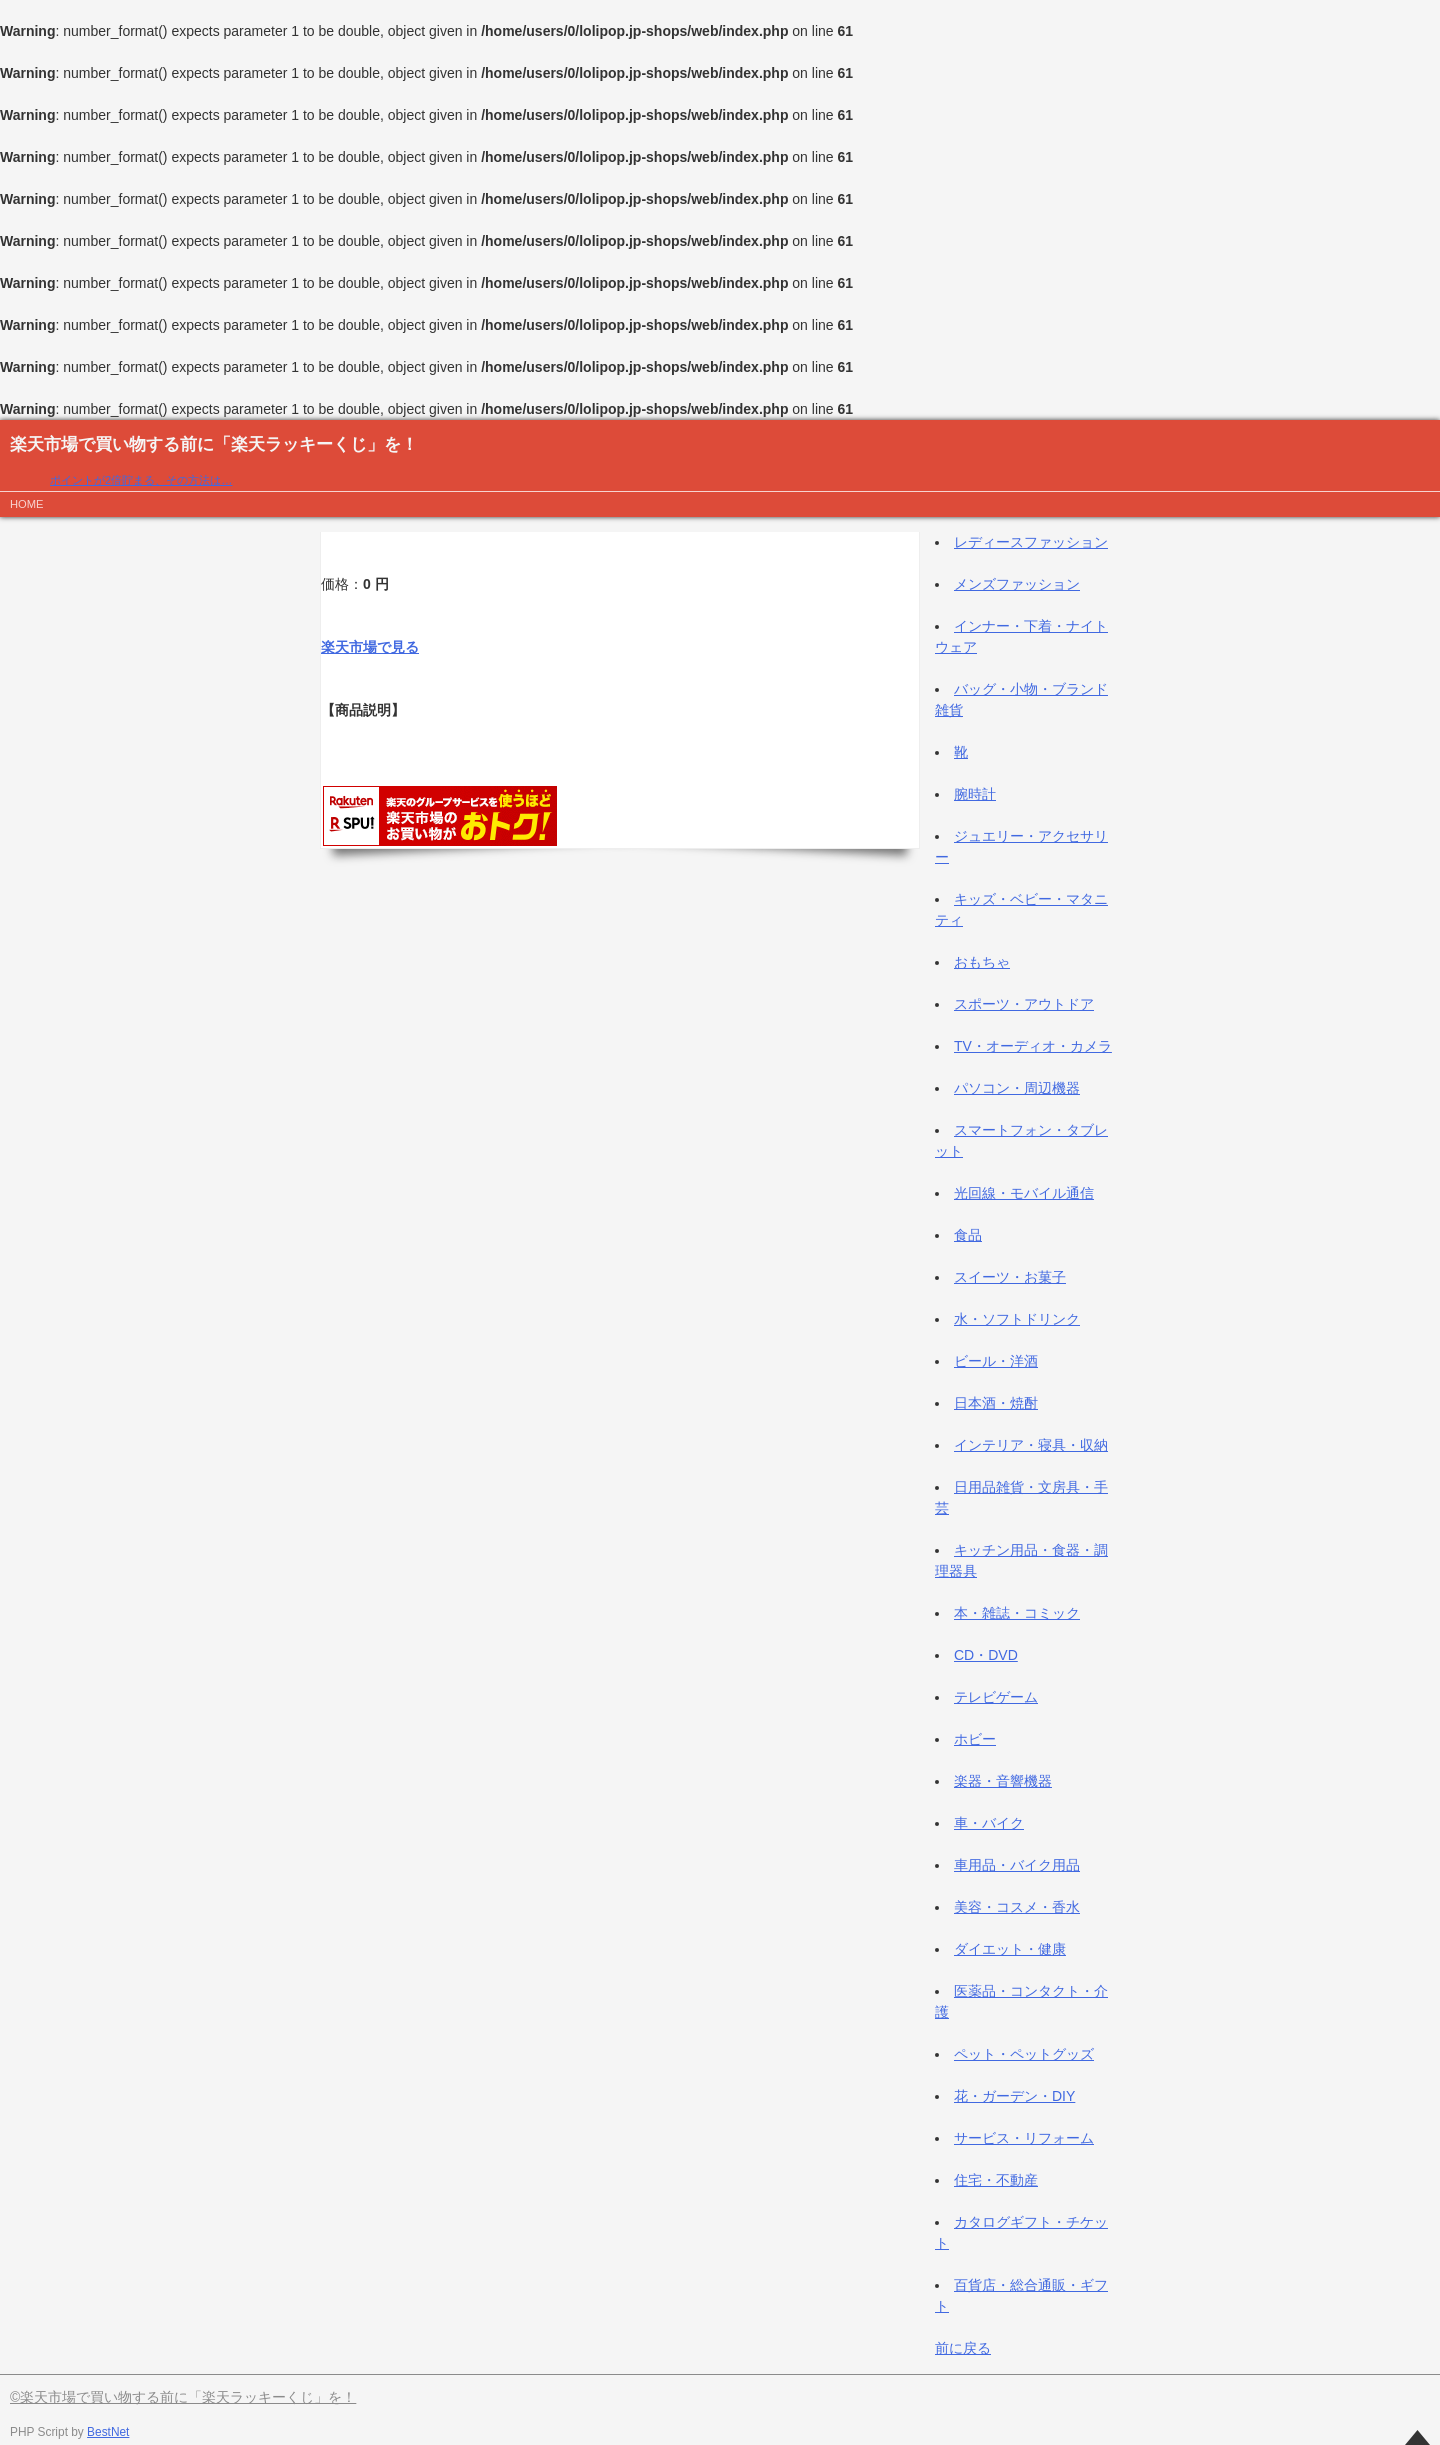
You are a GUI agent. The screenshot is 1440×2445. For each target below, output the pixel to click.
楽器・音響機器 (1003, 1781)
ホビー (975, 1739)
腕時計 (975, 794)
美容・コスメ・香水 (1017, 1907)
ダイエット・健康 (1010, 1949)
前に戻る (963, 2348)
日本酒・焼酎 (996, 1403)
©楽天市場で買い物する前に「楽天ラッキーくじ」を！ (183, 2397)
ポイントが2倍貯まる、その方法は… (141, 480)
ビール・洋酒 (996, 1361)
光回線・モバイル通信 (1024, 1193)
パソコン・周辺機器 (1017, 1088)
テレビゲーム (996, 1697)
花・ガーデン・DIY (1014, 2096)
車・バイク (989, 1823)
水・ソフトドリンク (1017, 1319)
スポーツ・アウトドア (1024, 1004)
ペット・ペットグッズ (1024, 2054)
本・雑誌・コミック (1017, 1613)
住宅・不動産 (996, 2180)
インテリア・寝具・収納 (1031, 1445)
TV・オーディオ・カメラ (1033, 1046)
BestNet (108, 2432)
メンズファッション (1017, 584)
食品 (968, 1235)
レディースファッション (1031, 542)
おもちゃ (982, 962)
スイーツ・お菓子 (1010, 1277)
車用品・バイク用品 (1017, 1865)
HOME (27, 504)
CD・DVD (986, 1655)
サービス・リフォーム (1024, 2138)
